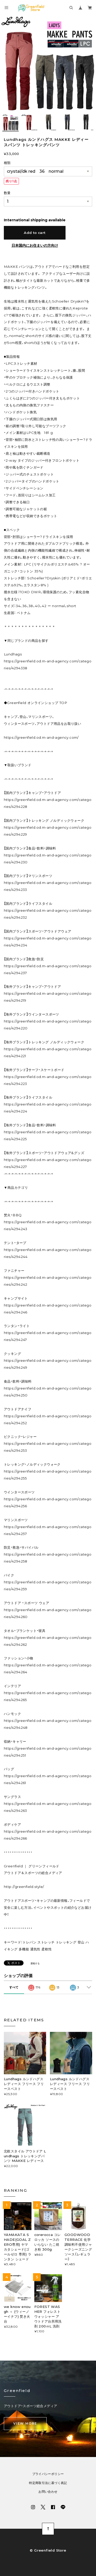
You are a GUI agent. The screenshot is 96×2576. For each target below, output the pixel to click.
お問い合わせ (47, 2491)
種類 (7, 163)
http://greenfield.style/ (24, 1887)
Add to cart (34, 233)
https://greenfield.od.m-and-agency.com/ (41, 737)
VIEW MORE (25, 2423)
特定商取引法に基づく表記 (48, 2482)
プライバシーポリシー (48, 2473)
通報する (35, 1963)
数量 (7, 193)
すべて (13, 1987)
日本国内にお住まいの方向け (35, 245)
